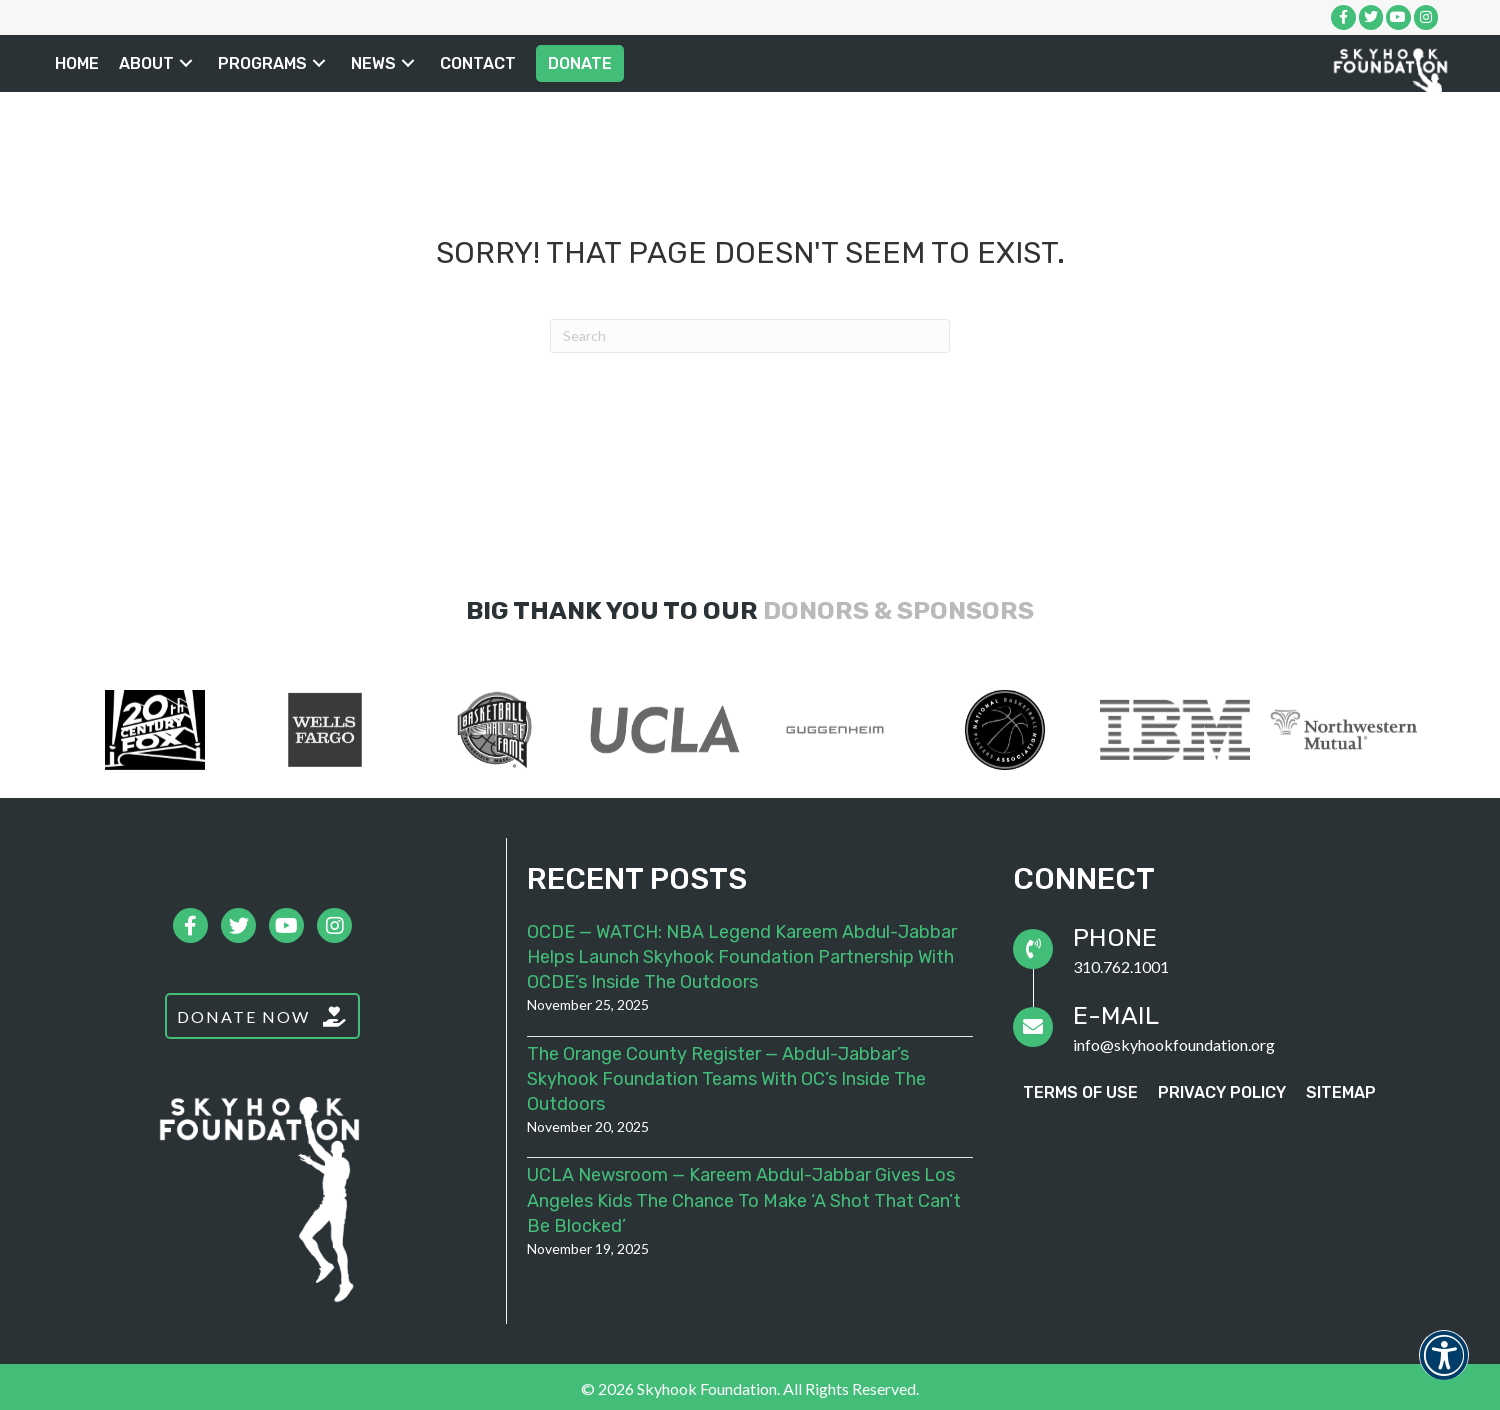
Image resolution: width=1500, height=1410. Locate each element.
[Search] (750, 336)
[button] (186, 63)
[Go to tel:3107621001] (1236, 949)
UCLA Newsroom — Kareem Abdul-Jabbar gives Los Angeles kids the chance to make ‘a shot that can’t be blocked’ (744, 1200)
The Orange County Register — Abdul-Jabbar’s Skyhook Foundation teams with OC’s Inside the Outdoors (726, 1079)
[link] (77, 63)
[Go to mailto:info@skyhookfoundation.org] (1236, 1027)
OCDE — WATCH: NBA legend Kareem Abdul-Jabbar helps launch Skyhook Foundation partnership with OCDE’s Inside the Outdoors (742, 957)
